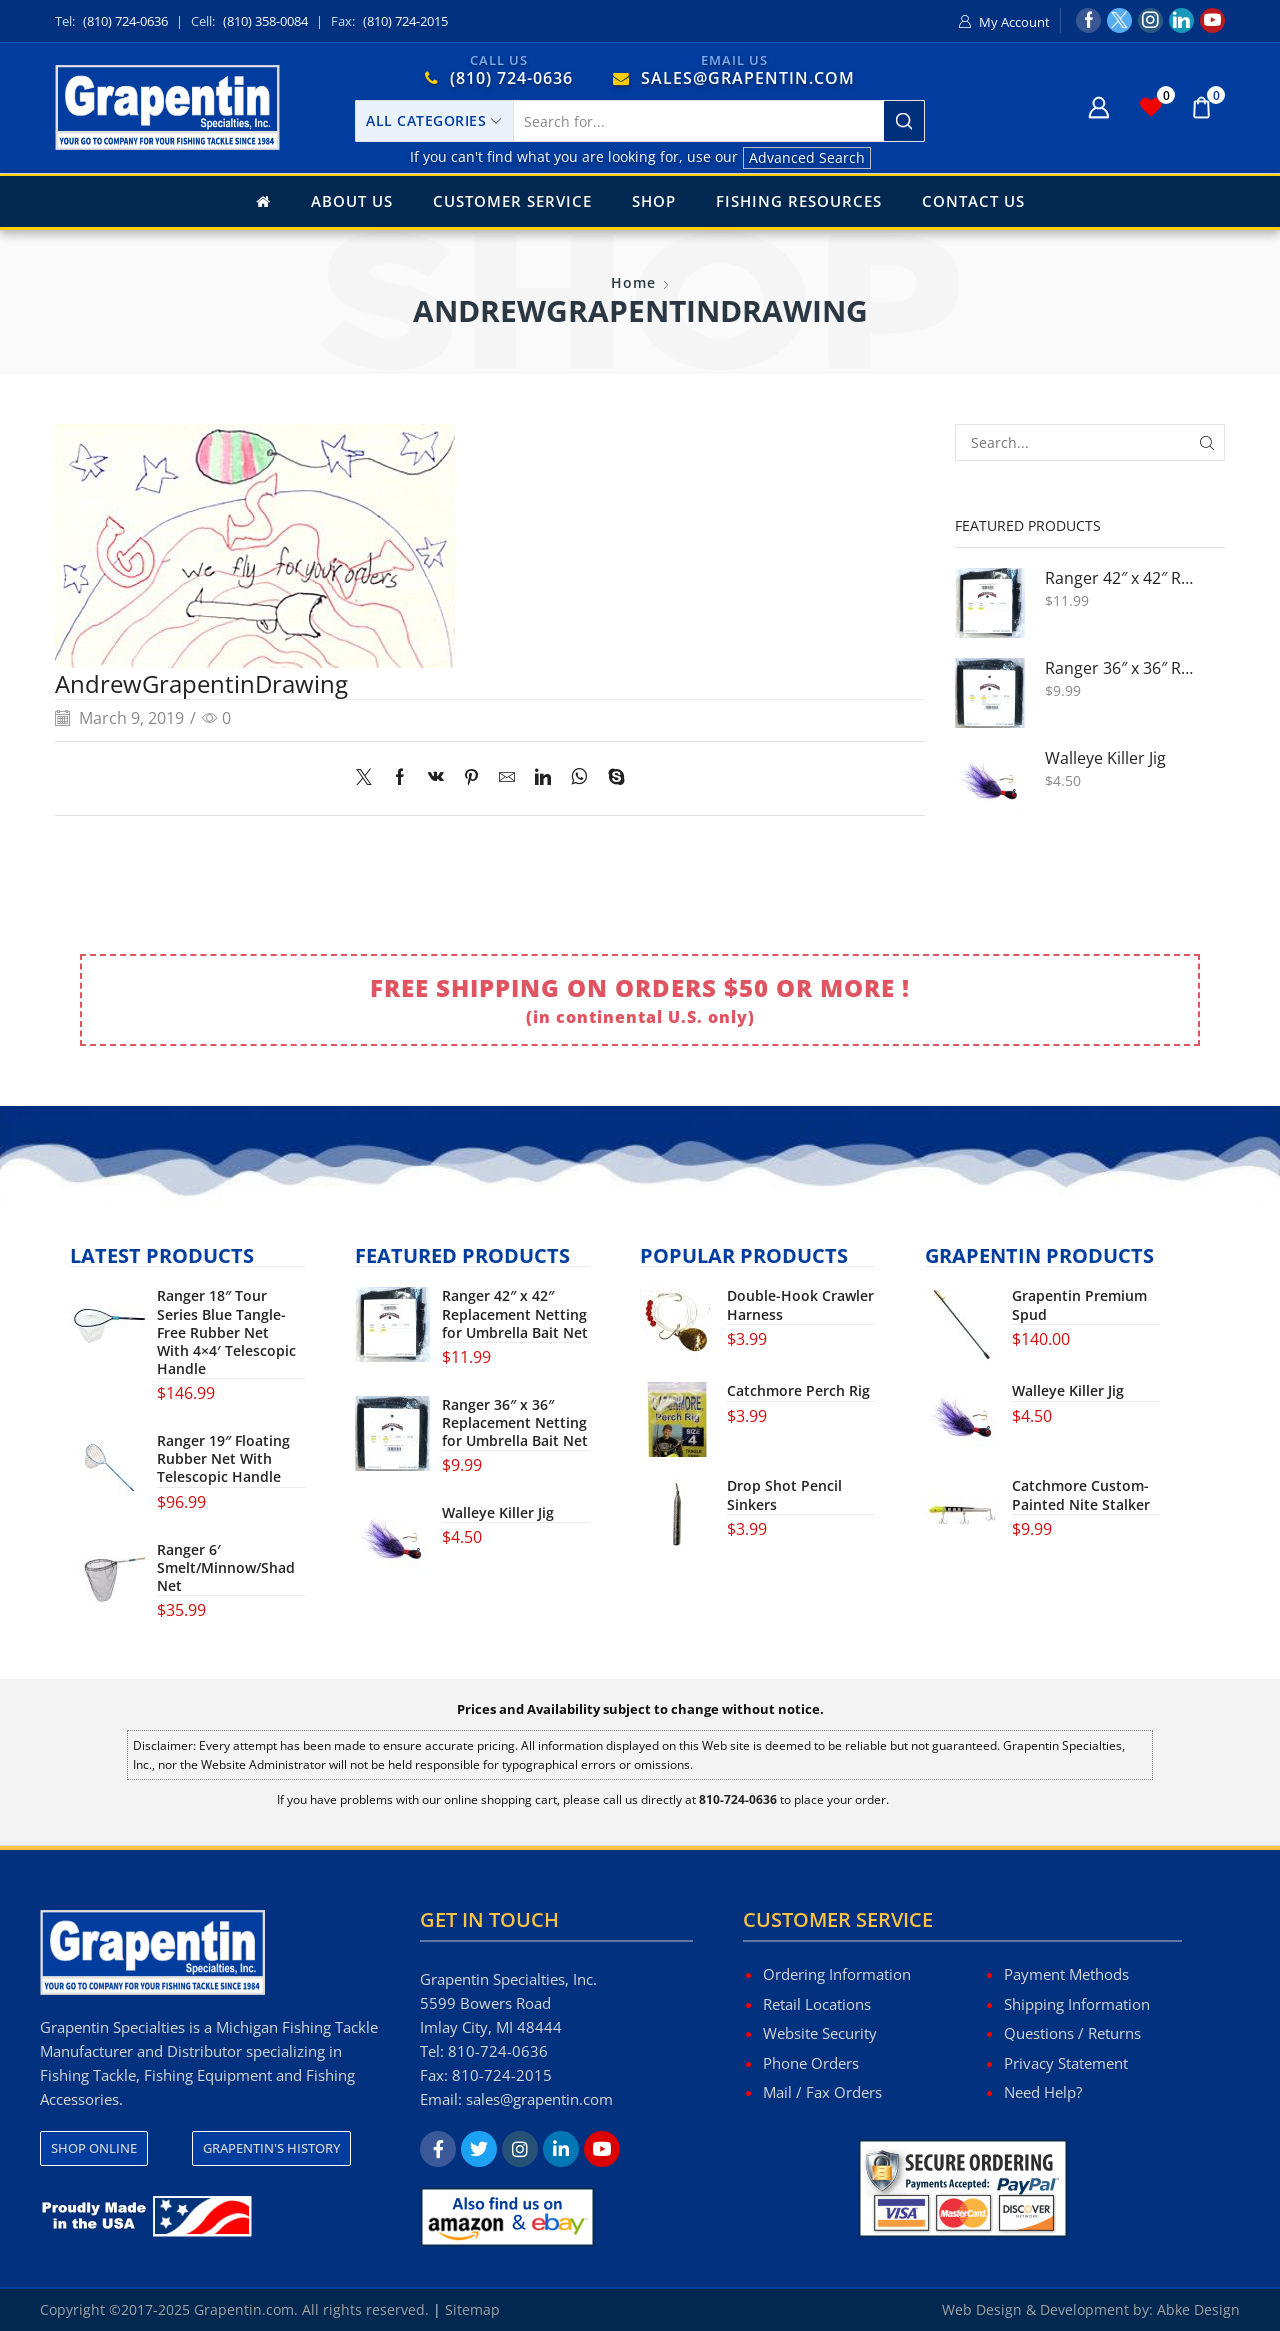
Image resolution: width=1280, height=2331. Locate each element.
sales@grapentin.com (539, 2099)
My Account (1014, 22)
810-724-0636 (498, 2051)
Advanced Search (807, 157)
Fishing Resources (799, 201)
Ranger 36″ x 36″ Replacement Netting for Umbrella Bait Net (1122, 668)
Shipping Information (1077, 2004)
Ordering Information (837, 1974)
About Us (352, 201)
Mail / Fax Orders (822, 2092)
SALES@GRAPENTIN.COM (748, 78)
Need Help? (1043, 2092)
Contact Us (973, 201)
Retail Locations (817, 2004)
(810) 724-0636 (125, 21)
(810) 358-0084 (265, 21)
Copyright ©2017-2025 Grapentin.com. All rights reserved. (234, 2309)
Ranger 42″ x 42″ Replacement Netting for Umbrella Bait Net (1122, 578)
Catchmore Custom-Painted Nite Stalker (1081, 1495)
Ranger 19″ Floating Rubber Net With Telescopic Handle (223, 1459)
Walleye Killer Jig (1105, 758)
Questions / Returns (1072, 2033)
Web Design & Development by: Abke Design (1091, 2309)
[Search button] (904, 121)
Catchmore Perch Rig (798, 1391)
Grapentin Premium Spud (1079, 1305)
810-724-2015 (502, 2075)
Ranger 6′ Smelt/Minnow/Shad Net (226, 1568)
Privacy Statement (1066, 2063)
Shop (654, 201)
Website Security (820, 2033)
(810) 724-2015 (405, 21)
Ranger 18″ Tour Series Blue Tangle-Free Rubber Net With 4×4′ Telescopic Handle (226, 1332)
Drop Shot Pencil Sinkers (784, 1495)
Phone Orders (811, 2063)
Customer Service (512, 201)
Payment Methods (1066, 1974)
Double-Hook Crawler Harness (800, 1305)
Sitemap (472, 2309)
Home (633, 282)
